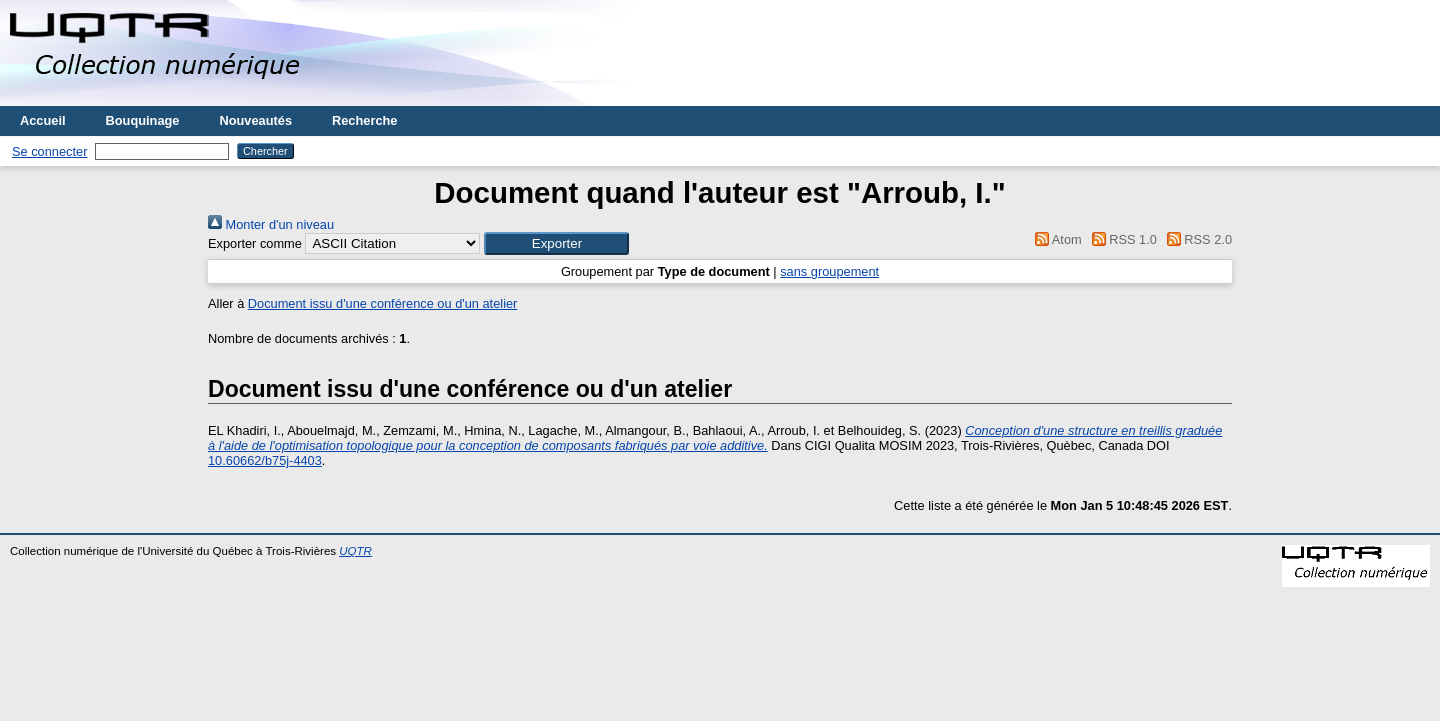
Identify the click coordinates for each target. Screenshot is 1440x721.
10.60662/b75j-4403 (265, 460)
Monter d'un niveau (271, 224)
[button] (556, 243)
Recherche (364, 120)
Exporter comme (255, 243)
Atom (1055, 239)
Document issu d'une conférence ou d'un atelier (383, 303)
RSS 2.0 (1196, 239)
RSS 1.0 (1121, 239)
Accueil (43, 120)
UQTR (355, 551)
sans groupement (829, 271)
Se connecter (49, 151)
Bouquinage (143, 120)
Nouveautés (255, 120)
